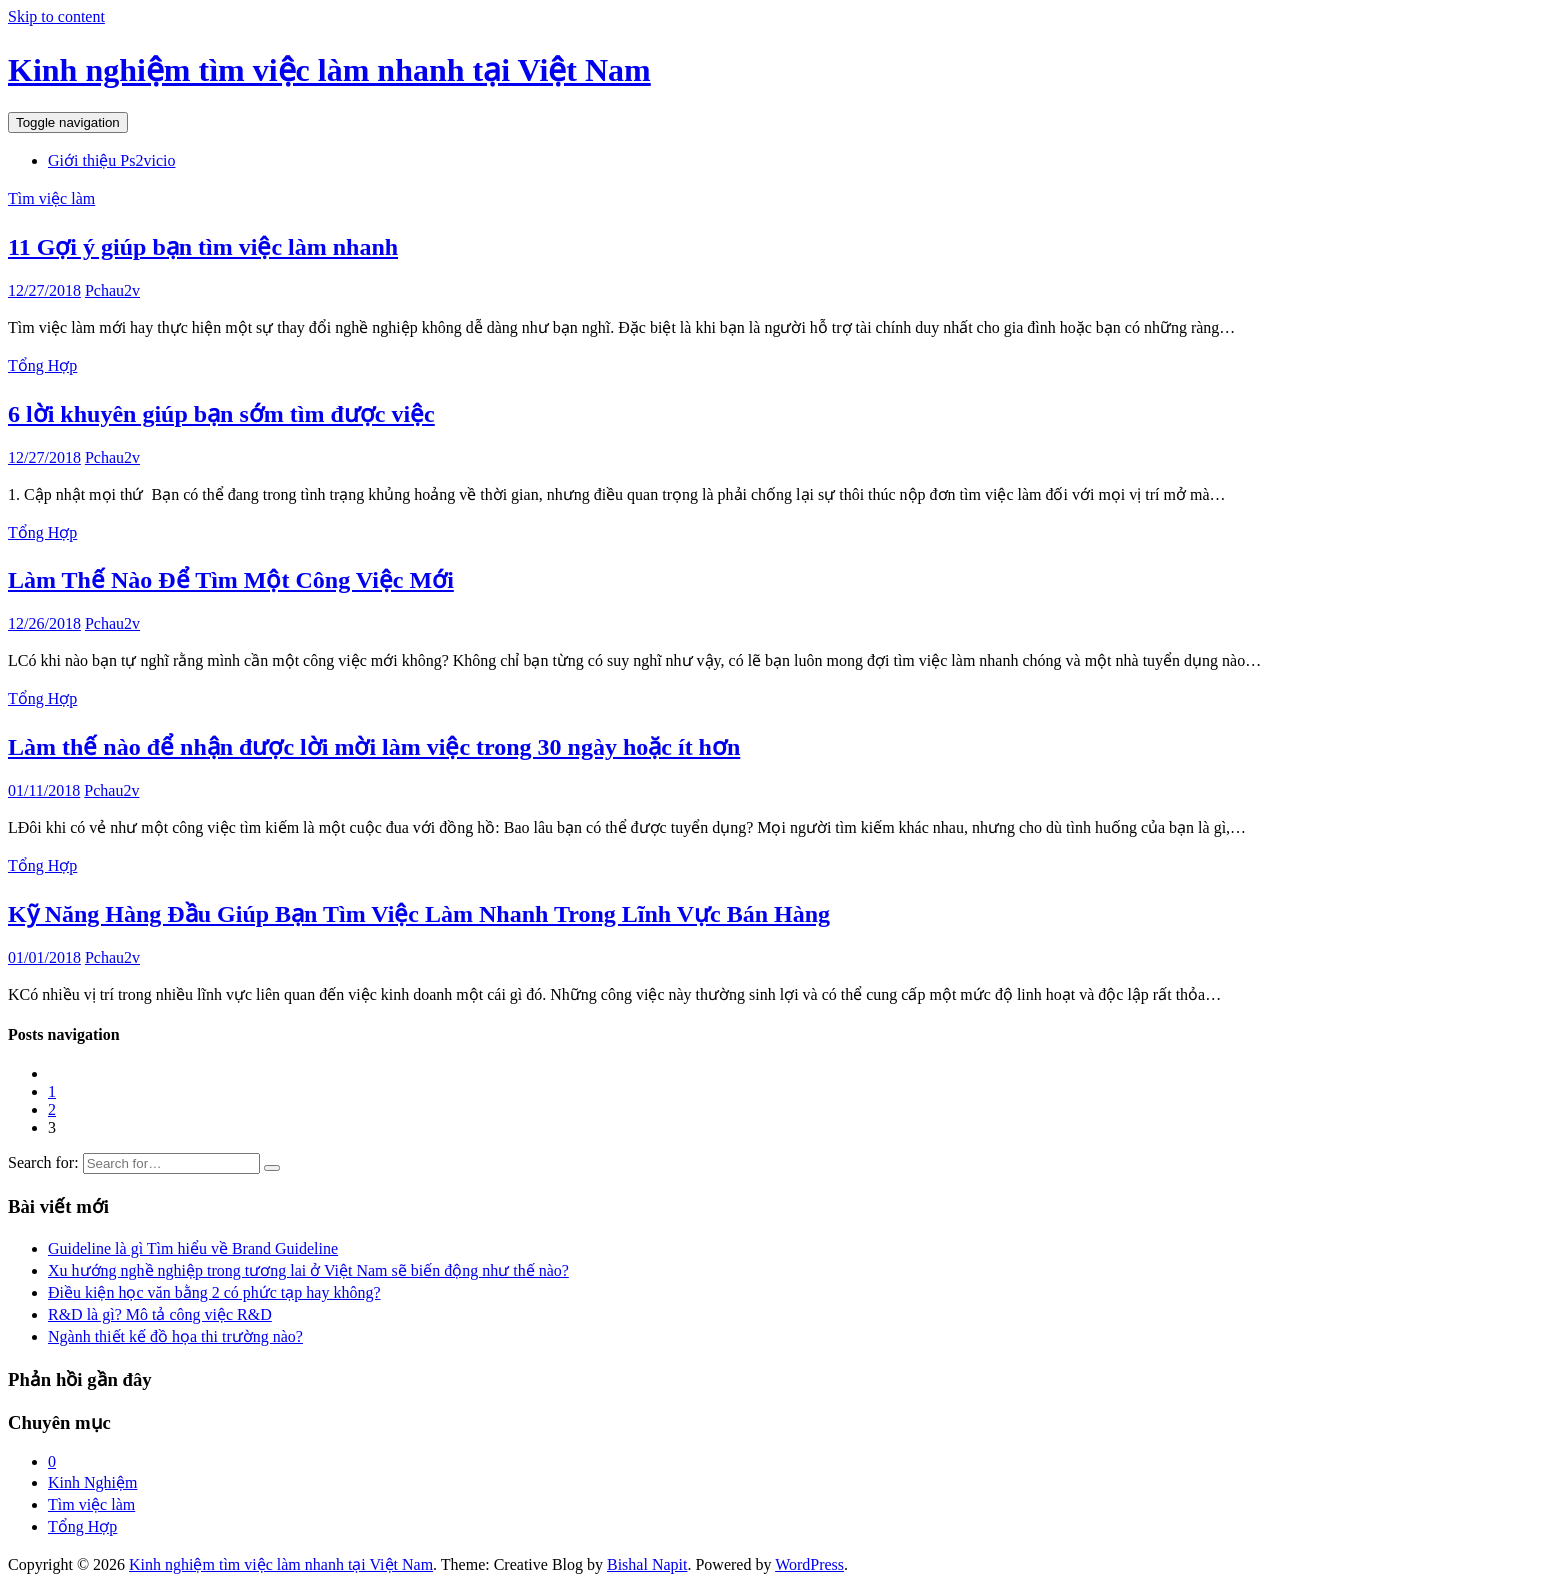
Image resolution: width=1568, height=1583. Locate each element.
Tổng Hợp (42, 365)
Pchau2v (112, 290)
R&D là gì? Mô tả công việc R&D (160, 1314)
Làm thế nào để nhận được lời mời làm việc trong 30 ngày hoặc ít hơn (374, 747)
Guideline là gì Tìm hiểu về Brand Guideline (193, 1248)
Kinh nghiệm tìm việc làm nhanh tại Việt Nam (329, 70)
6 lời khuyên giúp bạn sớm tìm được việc (221, 414)
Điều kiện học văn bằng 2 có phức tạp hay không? (214, 1292)
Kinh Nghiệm (92, 1482)
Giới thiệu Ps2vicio (111, 160)
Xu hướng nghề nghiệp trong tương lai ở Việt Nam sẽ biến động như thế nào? (308, 1270)
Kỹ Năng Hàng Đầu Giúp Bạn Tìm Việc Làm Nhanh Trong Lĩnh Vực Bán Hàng (419, 914)
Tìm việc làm (51, 198)
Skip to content (56, 16)
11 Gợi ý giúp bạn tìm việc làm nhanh (203, 247)
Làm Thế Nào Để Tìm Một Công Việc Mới (231, 580)
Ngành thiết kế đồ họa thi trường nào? (175, 1336)
